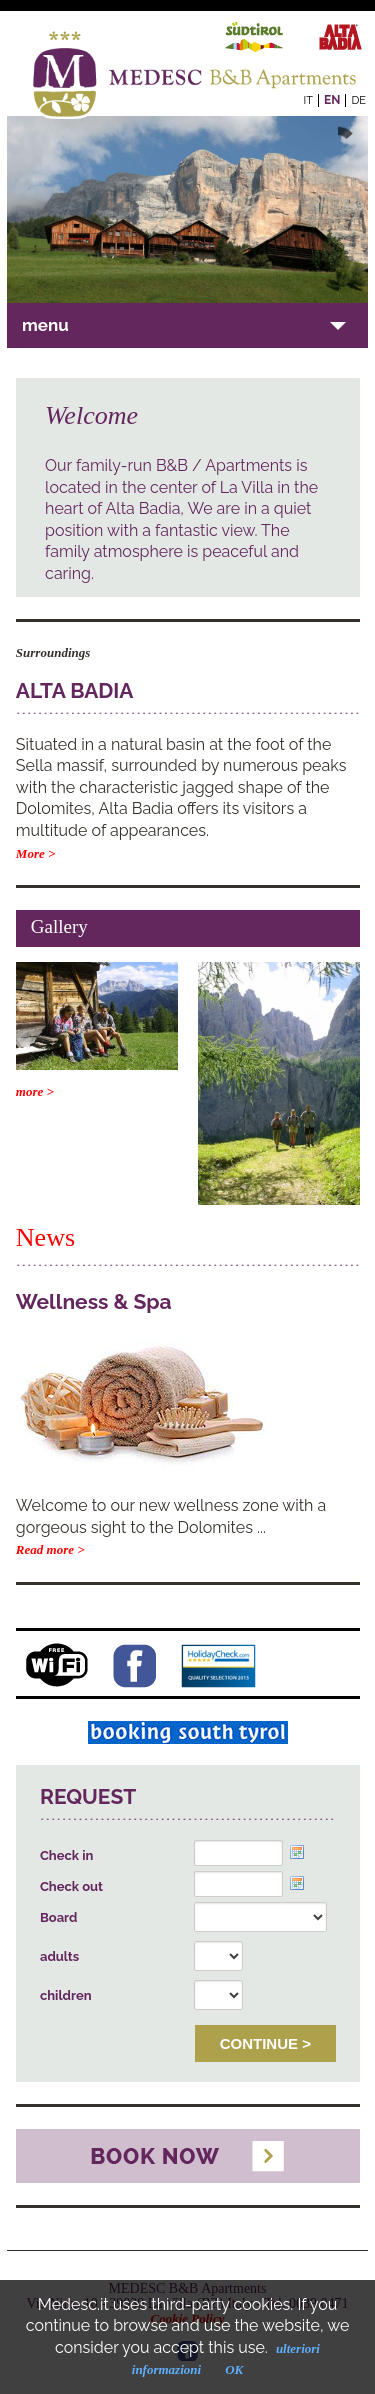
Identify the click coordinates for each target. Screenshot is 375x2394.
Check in (66, 1855)
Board (59, 1917)
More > (36, 853)
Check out (71, 1886)
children (66, 1995)
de (358, 100)
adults (59, 1956)
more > (35, 1091)
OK (234, 2369)
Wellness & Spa (94, 1301)
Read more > (50, 1549)
